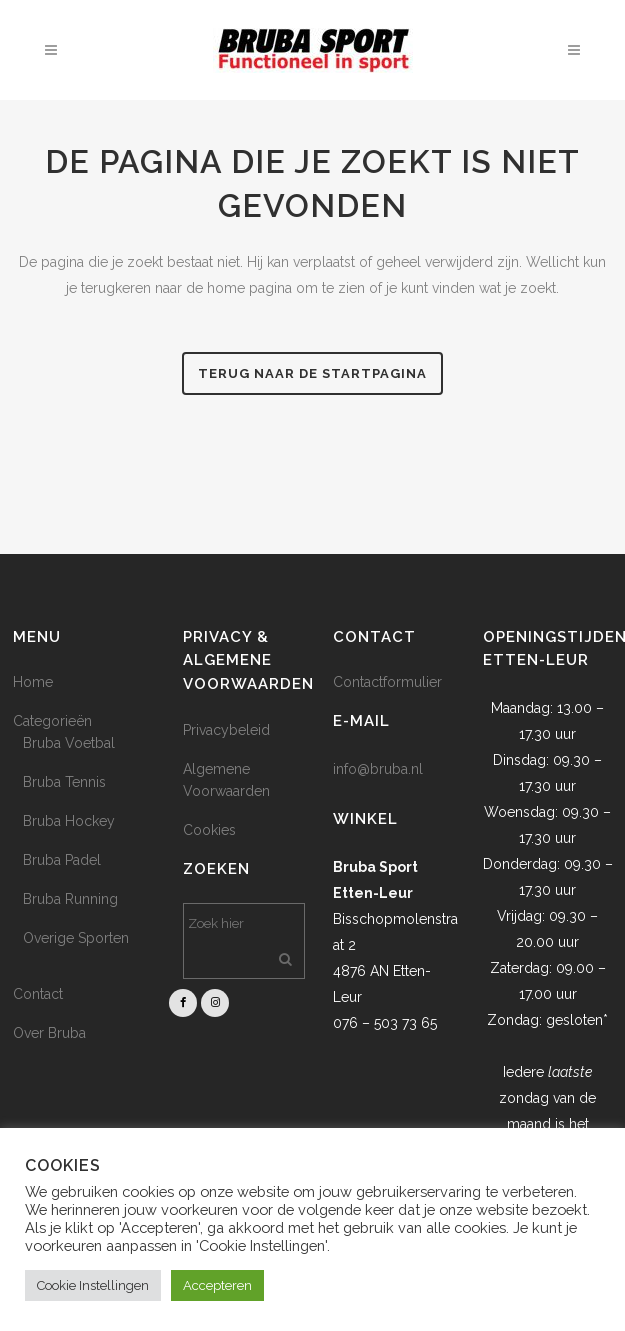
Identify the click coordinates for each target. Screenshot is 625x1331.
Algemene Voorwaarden (226, 780)
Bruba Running (70, 899)
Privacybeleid (226, 730)
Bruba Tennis (64, 782)
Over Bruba (49, 1033)
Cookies (209, 830)
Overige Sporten (76, 938)
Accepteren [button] (217, 1285)
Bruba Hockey (69, 821)
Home (33, 682)
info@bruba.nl (378, 769)
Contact (38, 994)
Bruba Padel (62, 860)
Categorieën (52, 721)
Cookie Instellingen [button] (93, 1285)
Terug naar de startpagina (312, 373)
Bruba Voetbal (69, 743)
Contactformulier (387, 682)
